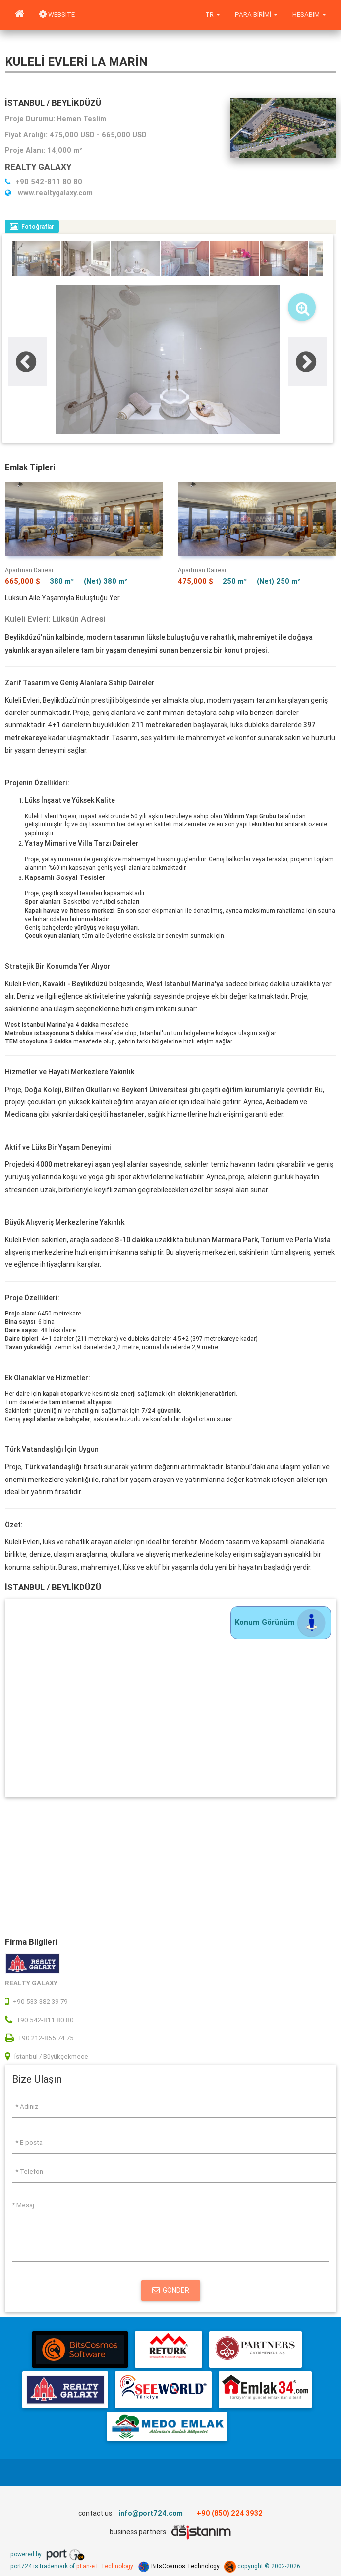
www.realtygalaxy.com (49, 192)
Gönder (170, 2290)
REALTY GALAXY (38, 167)
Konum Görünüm (281, 1622)
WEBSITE (57, 14)
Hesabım (309, 14)
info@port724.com (150, 2513)
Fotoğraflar (32, 226)
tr (212, 14)
